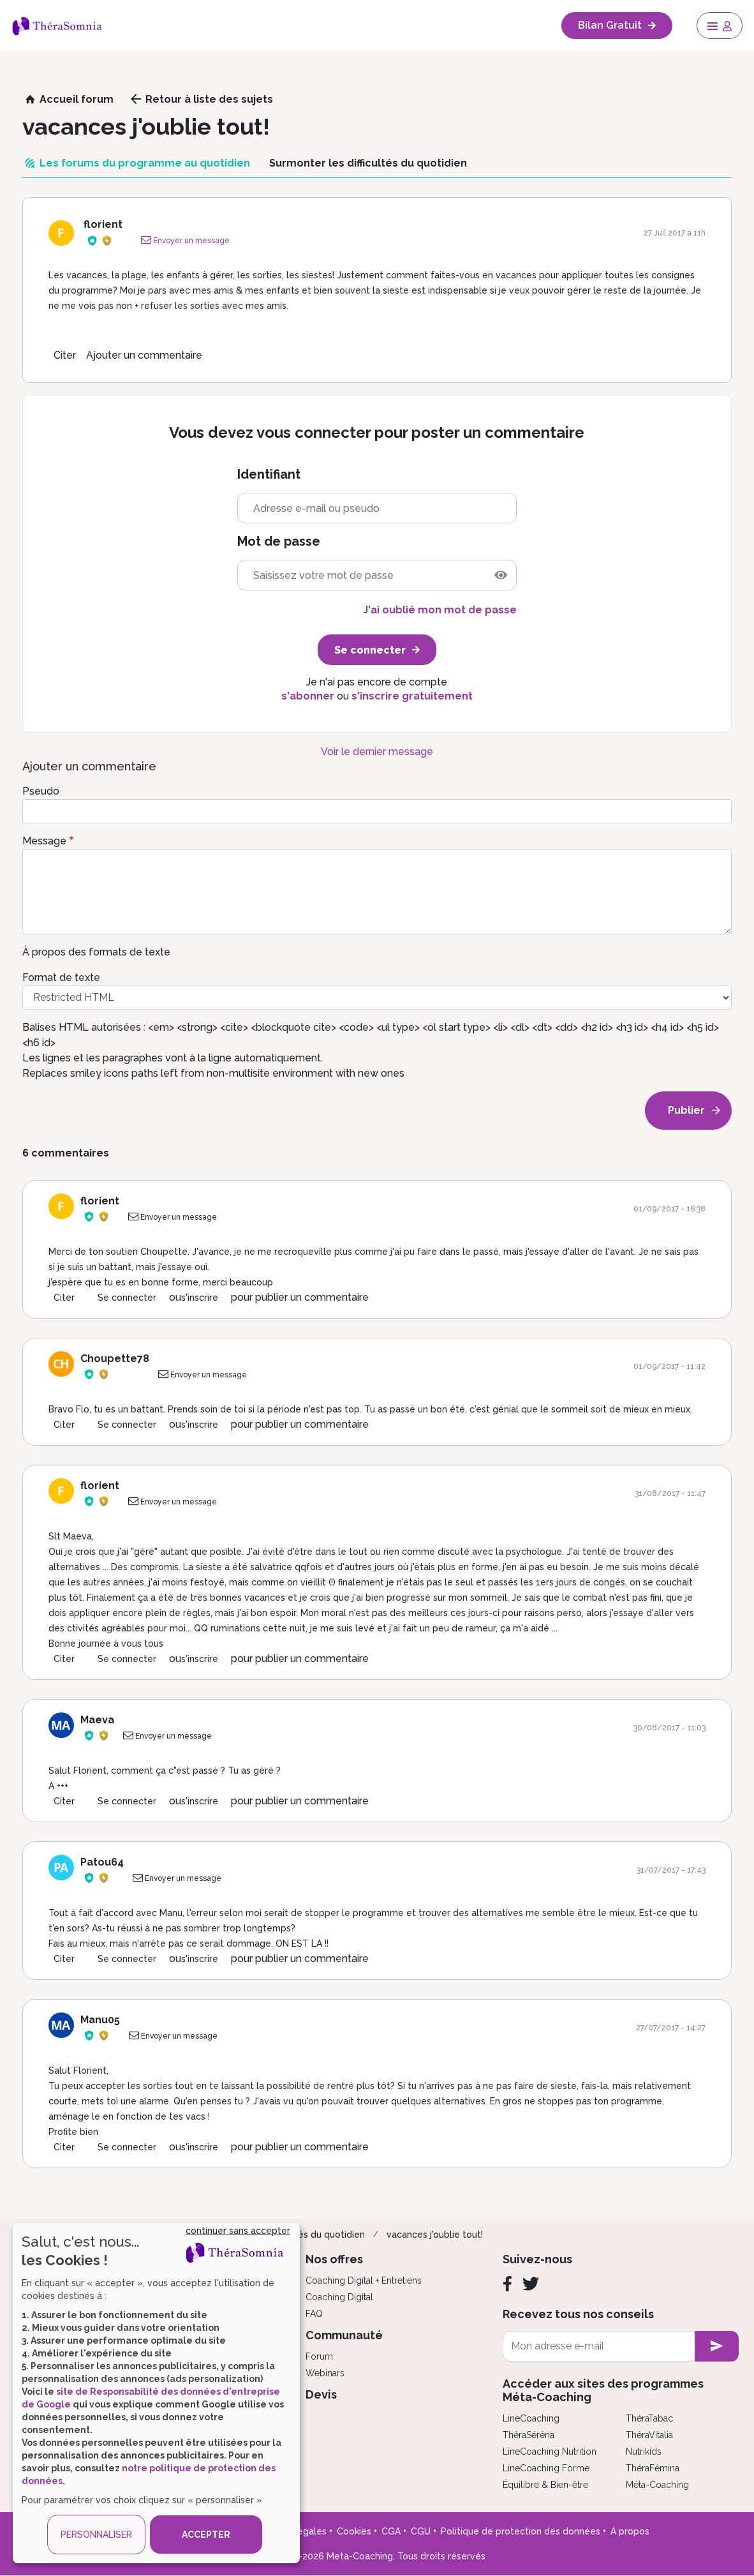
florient (103, 224)
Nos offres (334, 2259)
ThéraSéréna (528, 2435)
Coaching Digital (339, 2297)
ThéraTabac (649, 2418)
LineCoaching (531, 2418)
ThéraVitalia (649, 2435)
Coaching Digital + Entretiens (364, 2280)
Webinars (325, 2373)
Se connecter (127, 1297)
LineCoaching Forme (546, 2468)
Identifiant (268, 474)
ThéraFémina (652, 2468)
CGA (391, 2531)
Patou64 (102, 1862)
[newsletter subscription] (717, 2346)
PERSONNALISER (96, 2534)
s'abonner (307, 696)
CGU (421, 2531)
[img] (500, 575)
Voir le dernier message (377, 751)
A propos (629, 2531)
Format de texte (61, 977)
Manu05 (100, 2020)
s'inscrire (199, 1297)
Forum (319, 2356)
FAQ (314, 2314)
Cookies (354, 2531)
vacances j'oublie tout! (435, 2234)
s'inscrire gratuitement (412, 696)
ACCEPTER (206, 2534)
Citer (65, 355)
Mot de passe (278, 541)
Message (44, 841)
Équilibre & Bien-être (545, 2485)
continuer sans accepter (238, 2231)
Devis (321, 2394)
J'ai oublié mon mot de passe (440, 610)
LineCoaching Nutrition (549, 2451)
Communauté (344, 2335)
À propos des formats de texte (96, 952)
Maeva (97, 1720)
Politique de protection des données (520, 2531)
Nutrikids (644, 2451)
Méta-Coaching (657, 2485)
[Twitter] (530, 2283)
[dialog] (156, 2393)
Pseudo (40, 791)
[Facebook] (507, 2283)
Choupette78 (114, 1358)
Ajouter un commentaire (144, 355)
